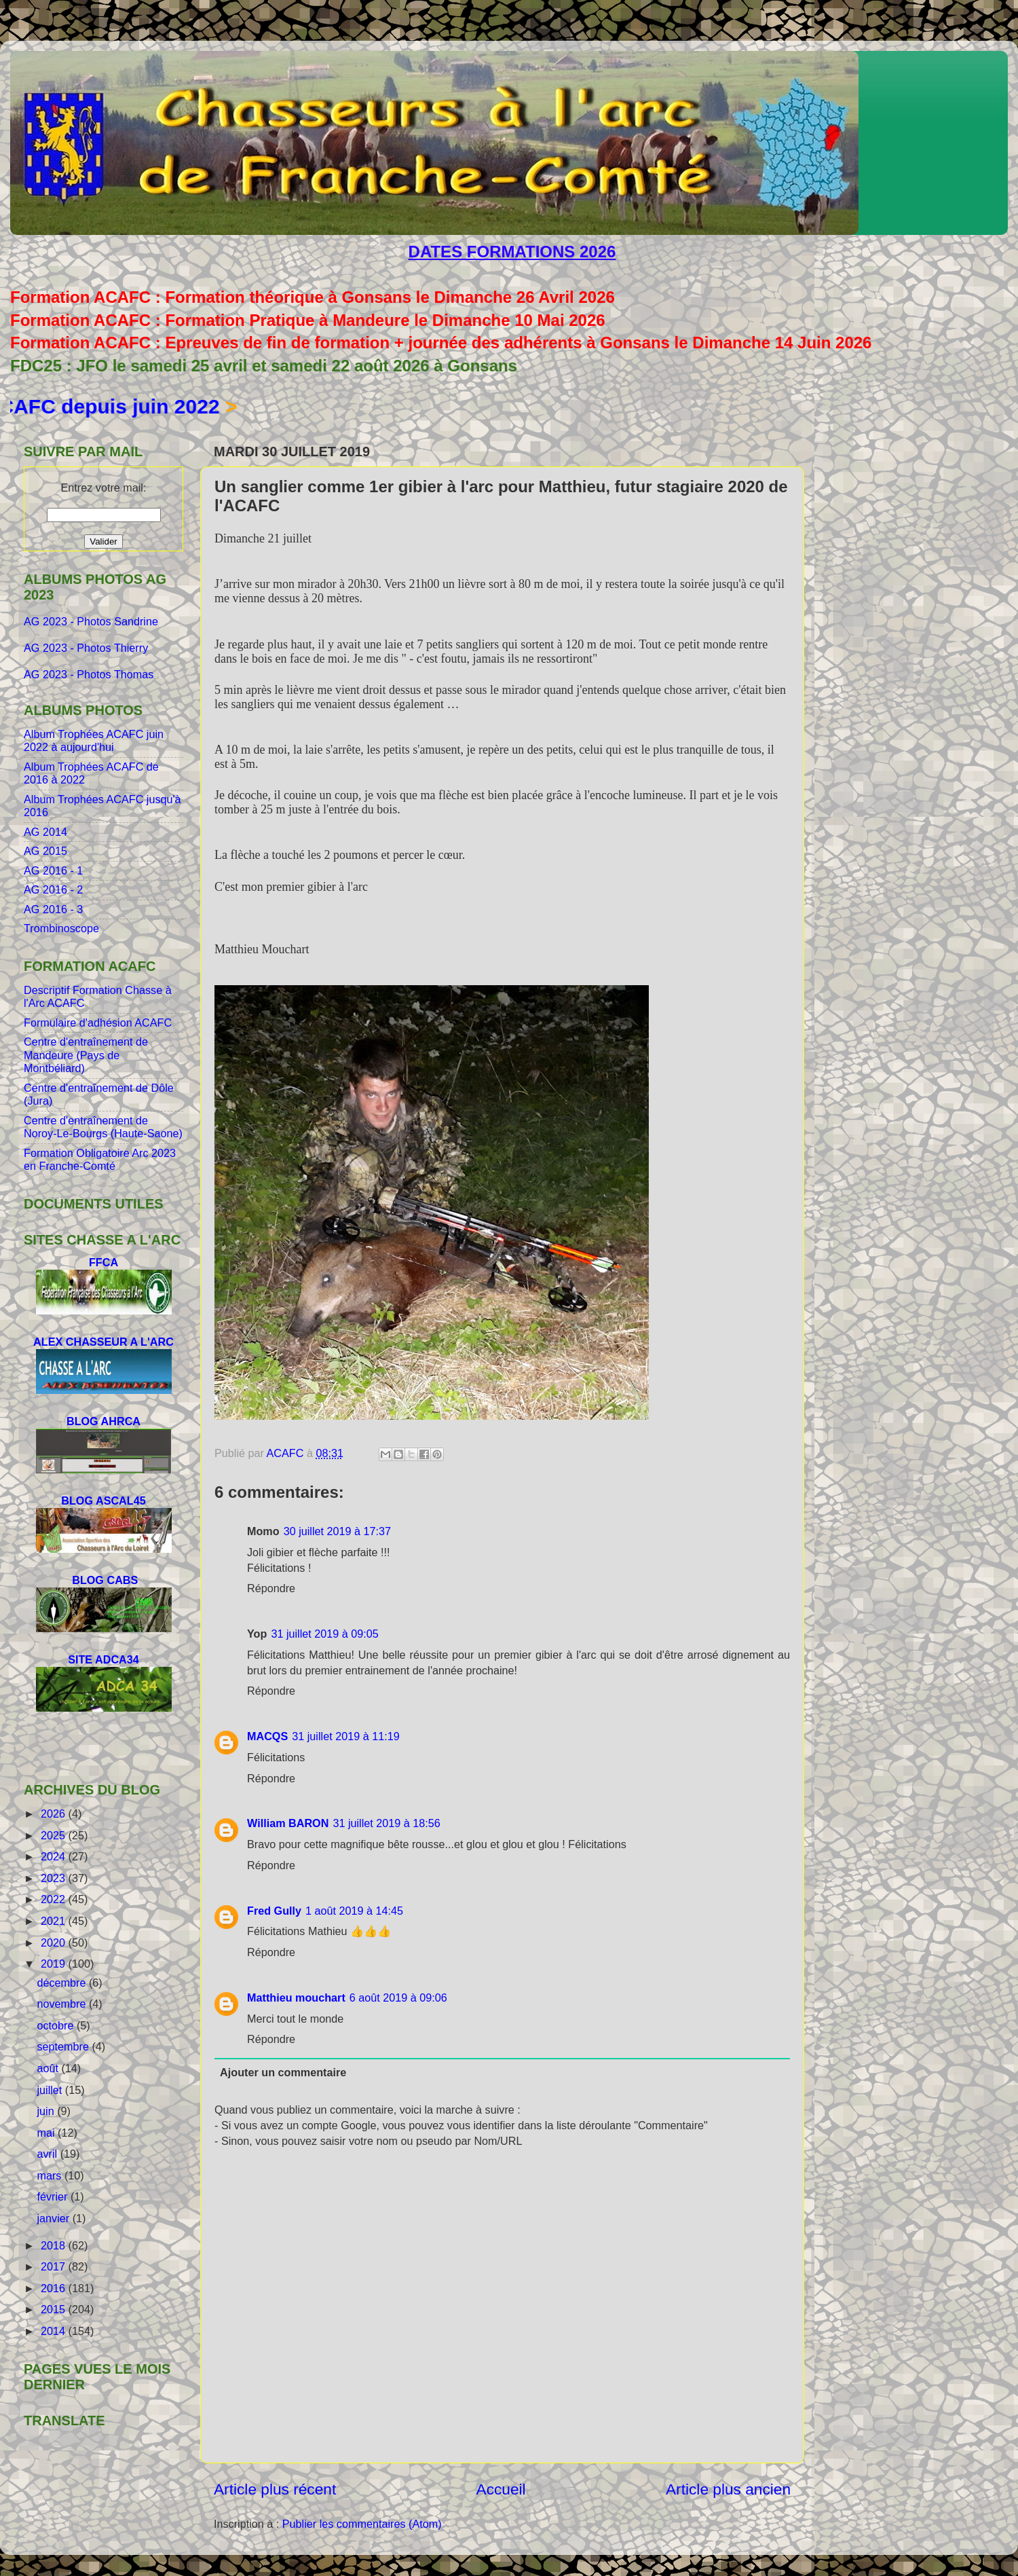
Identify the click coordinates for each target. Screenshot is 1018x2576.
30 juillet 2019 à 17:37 (337, 1531)
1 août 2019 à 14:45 (354, 1911)
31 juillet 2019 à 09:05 (324, 1633)
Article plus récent (275, 2489)
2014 (55, 2331)
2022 (55, 1899)
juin (47, 2111)
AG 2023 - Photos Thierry (87, 648)
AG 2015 (45, 851)
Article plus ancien (728, 2489)
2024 (55, 1856)
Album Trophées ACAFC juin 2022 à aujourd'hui (94, 740)
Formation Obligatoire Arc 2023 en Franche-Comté (100, 1159)
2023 (55, 1878)
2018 (55, 2245)
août (49, 2068)
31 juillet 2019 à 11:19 (345, 1736)
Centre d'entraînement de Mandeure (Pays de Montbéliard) (86, 1054)
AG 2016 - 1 (53, 870)
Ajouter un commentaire (283, 2072)
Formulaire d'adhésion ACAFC (98, 1022)
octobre (57, 2025)
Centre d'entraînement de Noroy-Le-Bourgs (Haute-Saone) (103, 1126)
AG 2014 (45, 832)
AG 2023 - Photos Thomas (88, 674)
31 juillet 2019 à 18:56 (386, 1823)
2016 (55, 2288)
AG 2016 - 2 (53, 889)
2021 (55, 1921)
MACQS (267, 1736)
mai (47, 2133)
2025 (55, 1835)
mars (50, 2175)
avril (48, 2154)
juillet (50, 2090)
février (53, 2196)
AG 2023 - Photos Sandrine (92, 621)
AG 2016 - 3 (53, 909)
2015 (55, 2309)
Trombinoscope (61, 928)
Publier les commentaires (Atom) (362, 2524)
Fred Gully (274, 1911)
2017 (55, 2266)
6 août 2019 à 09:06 (398, 1997)
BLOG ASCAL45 (103, 1500)
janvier (54, 2218)
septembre (64, 2046)
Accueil (501, 2489)
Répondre (271, 1588)
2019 (55, 1963)
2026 (55, 1813)
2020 (55, 1942)
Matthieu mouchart (296, 1997)
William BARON (287, 1823)
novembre (62, 2004)
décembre (62, 1982)
